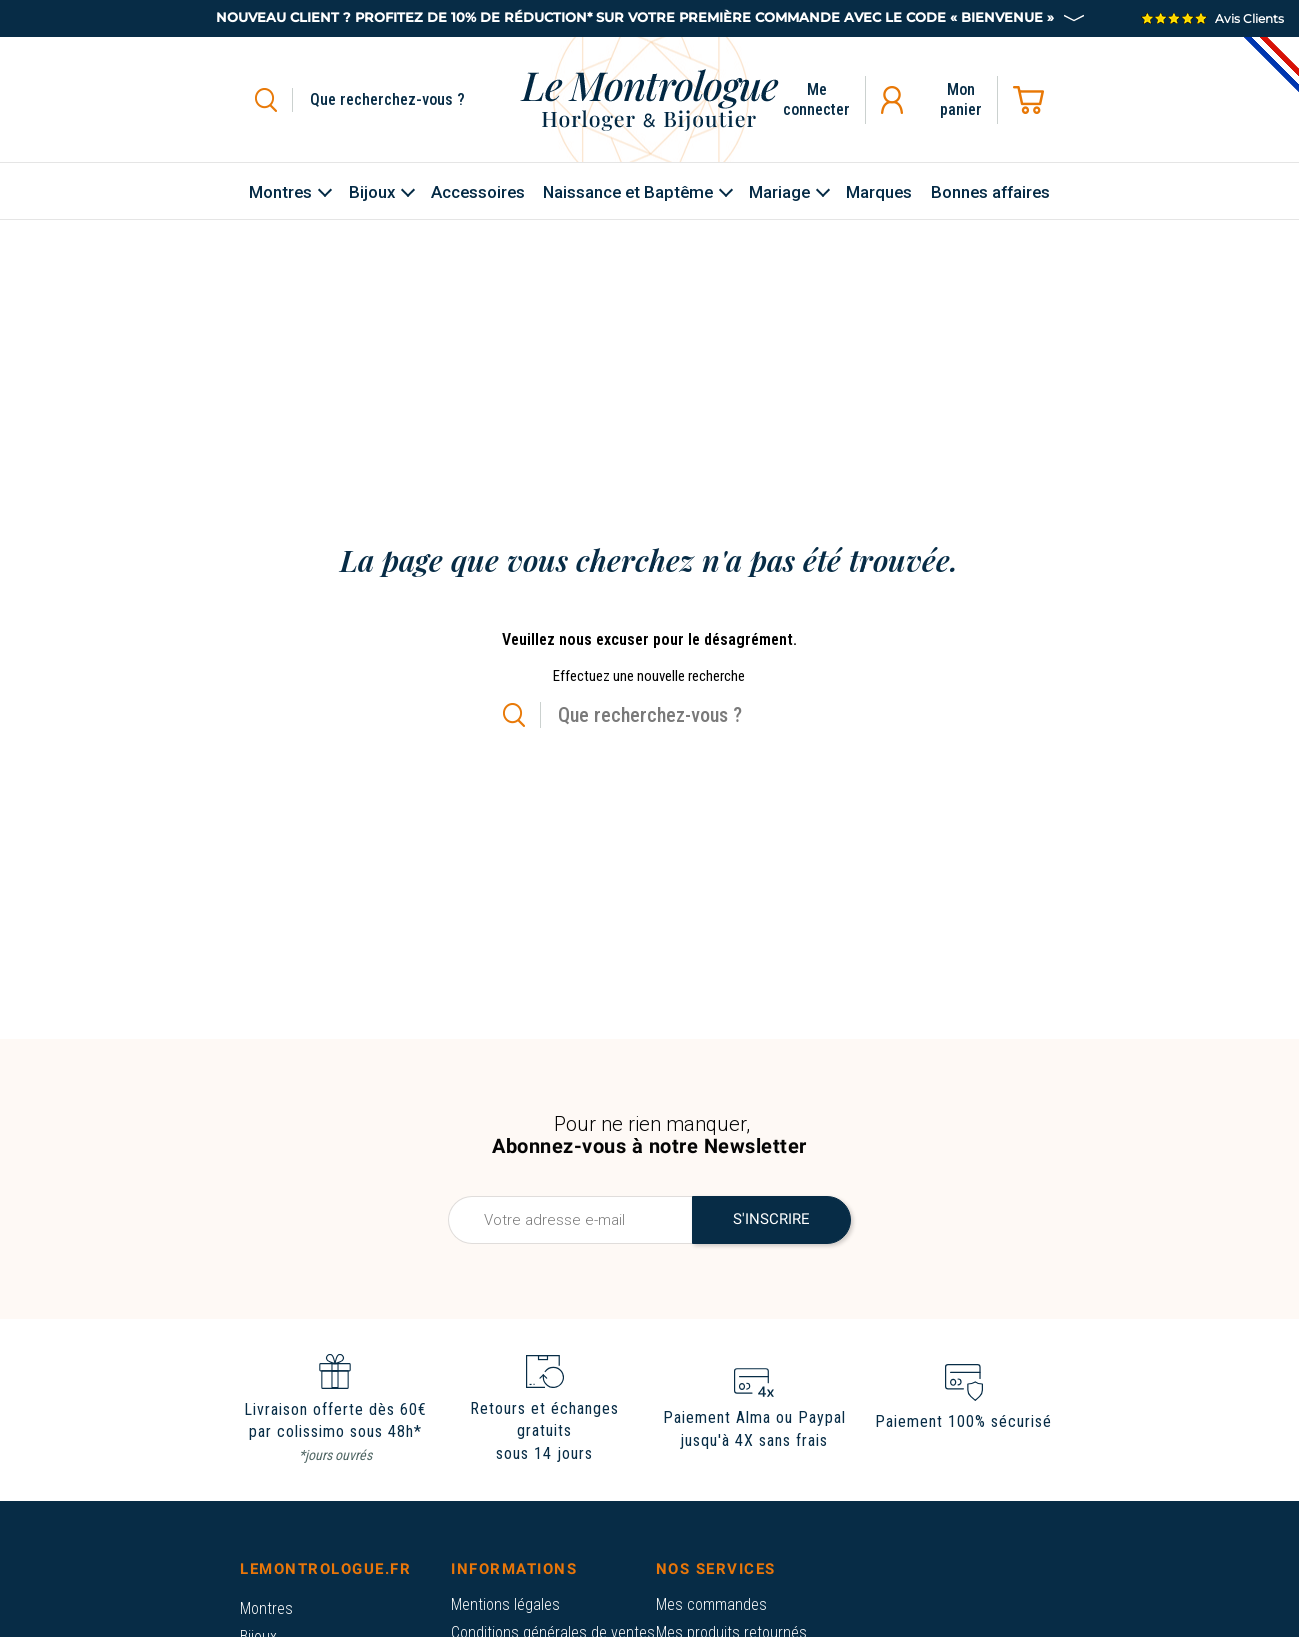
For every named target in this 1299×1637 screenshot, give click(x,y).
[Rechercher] (410, 100)
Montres (266, 1608)
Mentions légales (505, 1604)
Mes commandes (711, 1604)
